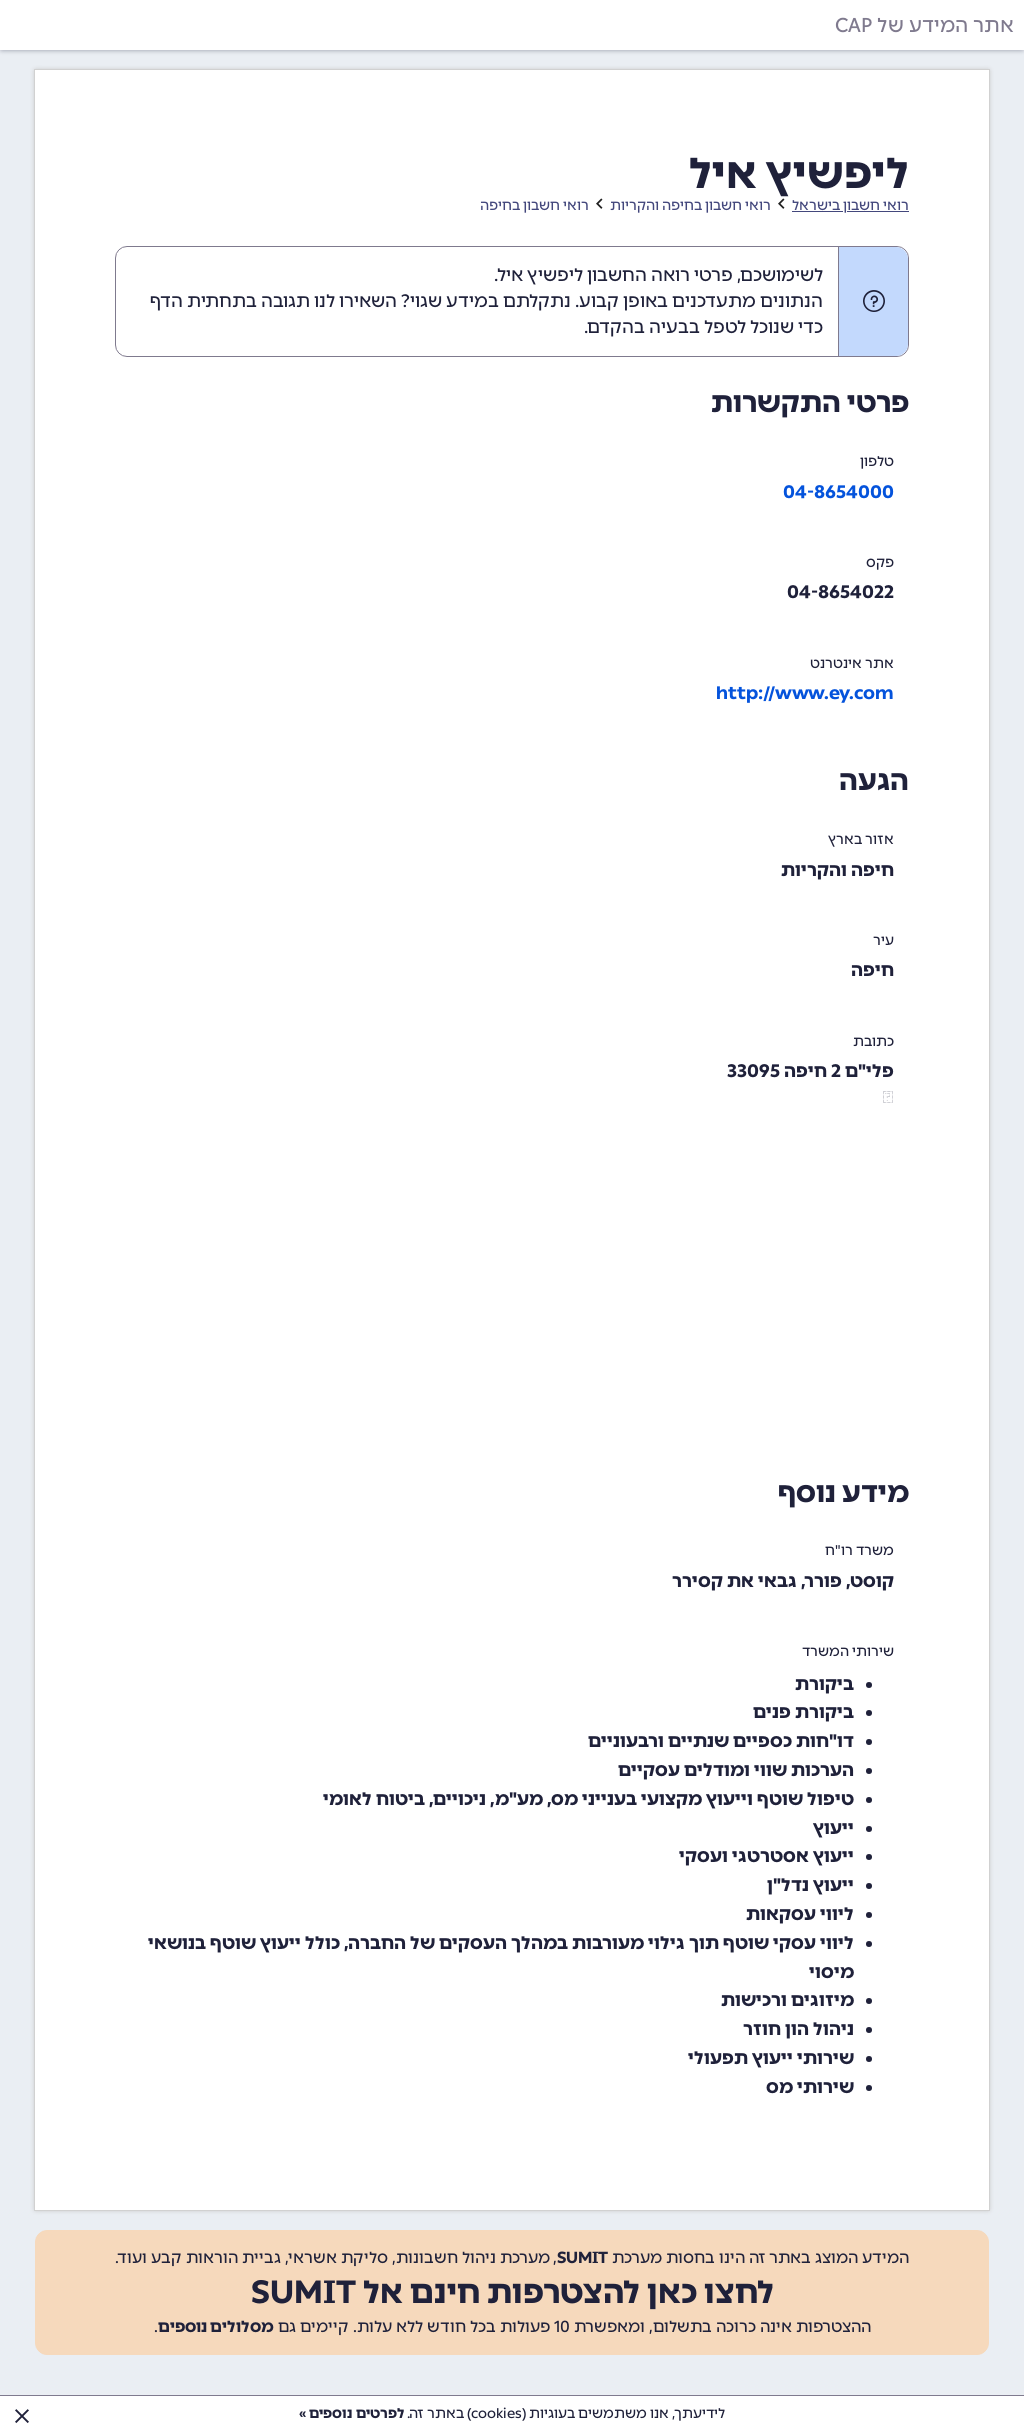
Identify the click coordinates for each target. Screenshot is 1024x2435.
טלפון (877, 461)
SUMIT (582, 2257)
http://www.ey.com (805, 693)
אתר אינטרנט (852, 663)
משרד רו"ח (859, 1550)
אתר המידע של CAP (924, 25)
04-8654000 (838, 492)
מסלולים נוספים (216, 2326)
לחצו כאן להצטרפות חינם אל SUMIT (512, 2292)
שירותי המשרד (848, 1651)
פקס (880, 562)
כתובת (873, 1041)
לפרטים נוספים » (351, 2413)
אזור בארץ (861, 839)
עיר (883, 940)
